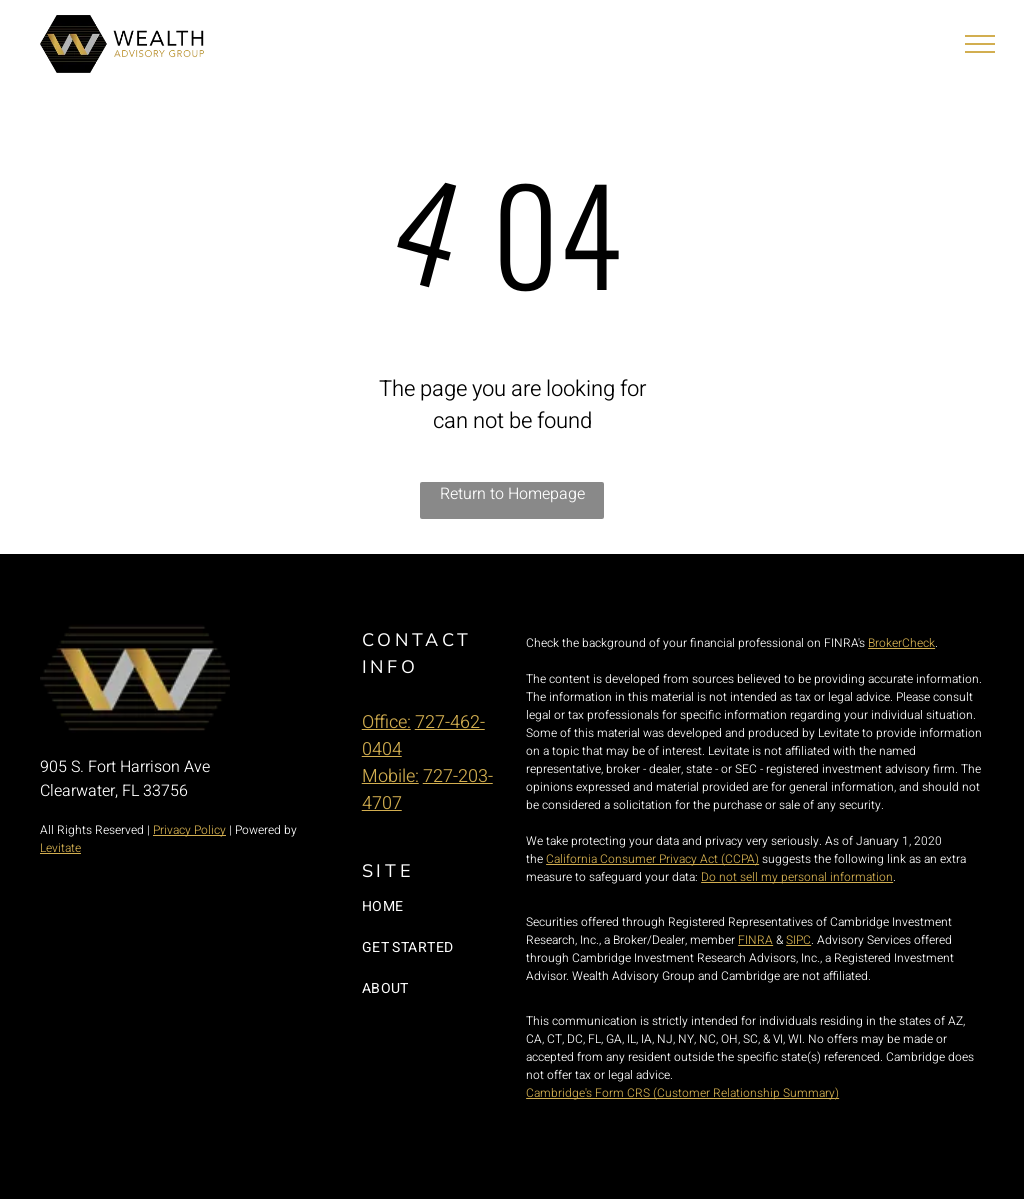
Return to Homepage (512, 494)
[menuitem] (443, 906)
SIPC (798, 940)
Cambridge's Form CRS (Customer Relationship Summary (680, 1093)
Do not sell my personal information (797, 877)
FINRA (755, 940)
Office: (386, 722)
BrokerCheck (901, 643)
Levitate (60, 848)
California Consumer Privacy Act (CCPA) (652, 859)
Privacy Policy (189, 830)
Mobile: (390, 776)
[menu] (980, 44)
